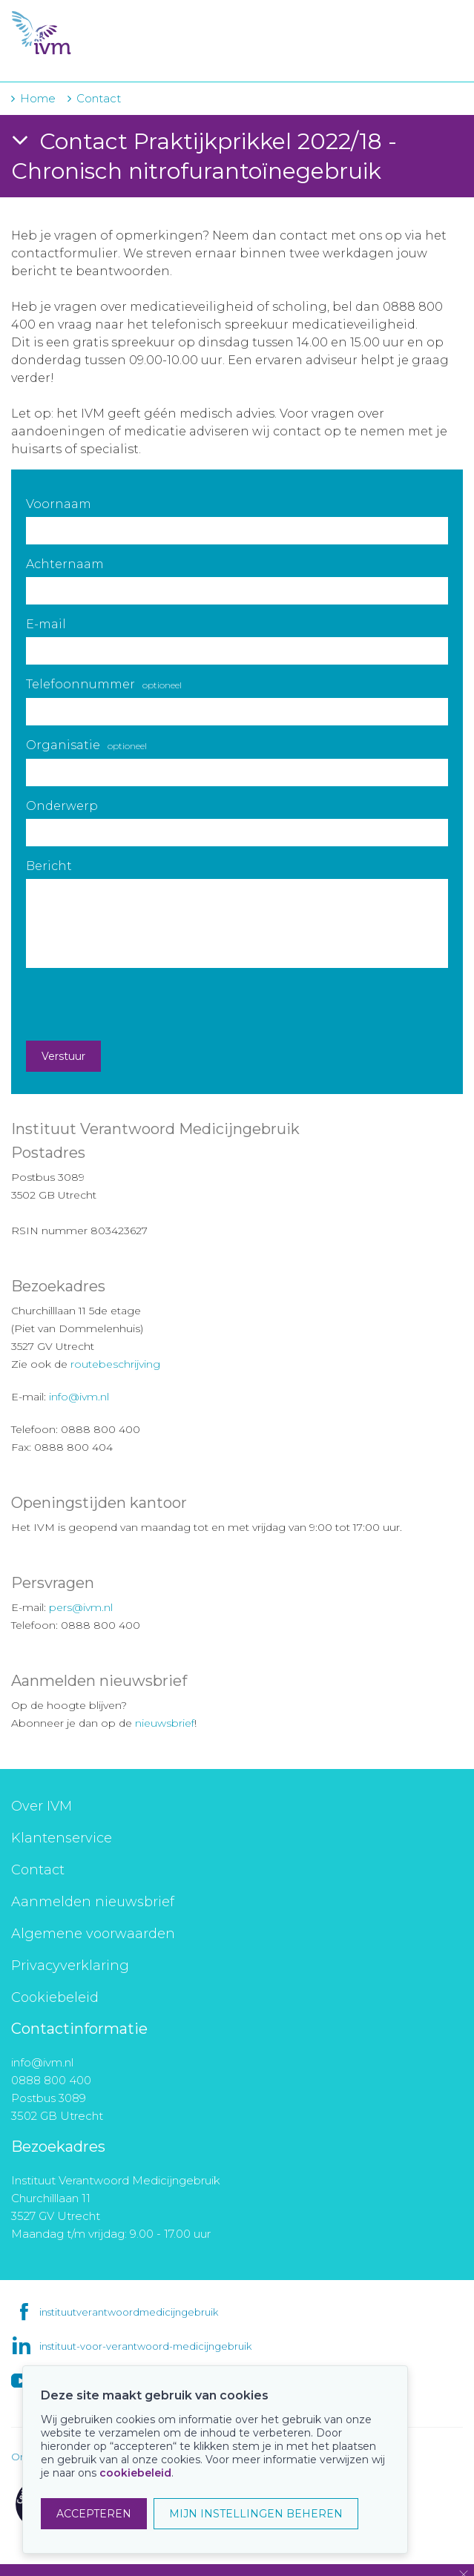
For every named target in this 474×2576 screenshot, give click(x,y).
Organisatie (86, 745)
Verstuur (63, 1056)
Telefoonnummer (104, 684)
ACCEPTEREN (93, 2513)
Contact (38, 1870)
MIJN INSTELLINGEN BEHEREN (256, 2513)
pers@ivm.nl (81, 1607)
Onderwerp (62, 806)
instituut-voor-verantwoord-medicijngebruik (145, 2346)
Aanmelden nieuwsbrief (92, 1902)
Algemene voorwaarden (93, 1934)
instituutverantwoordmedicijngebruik (128, 2312)
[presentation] (138, 1004)
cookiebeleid (135, 2473)
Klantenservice (61, 1838)
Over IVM (41, 1806)
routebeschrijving (115, 1364)
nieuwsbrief (164, 1723)
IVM (101, 33)
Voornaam (58, 504)
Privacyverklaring (70, 1965)
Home (38, 98)
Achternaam (65, 564)
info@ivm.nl (79, 1396)
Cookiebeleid (55, 1997)
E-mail (46, 624)
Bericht (49, 866)
